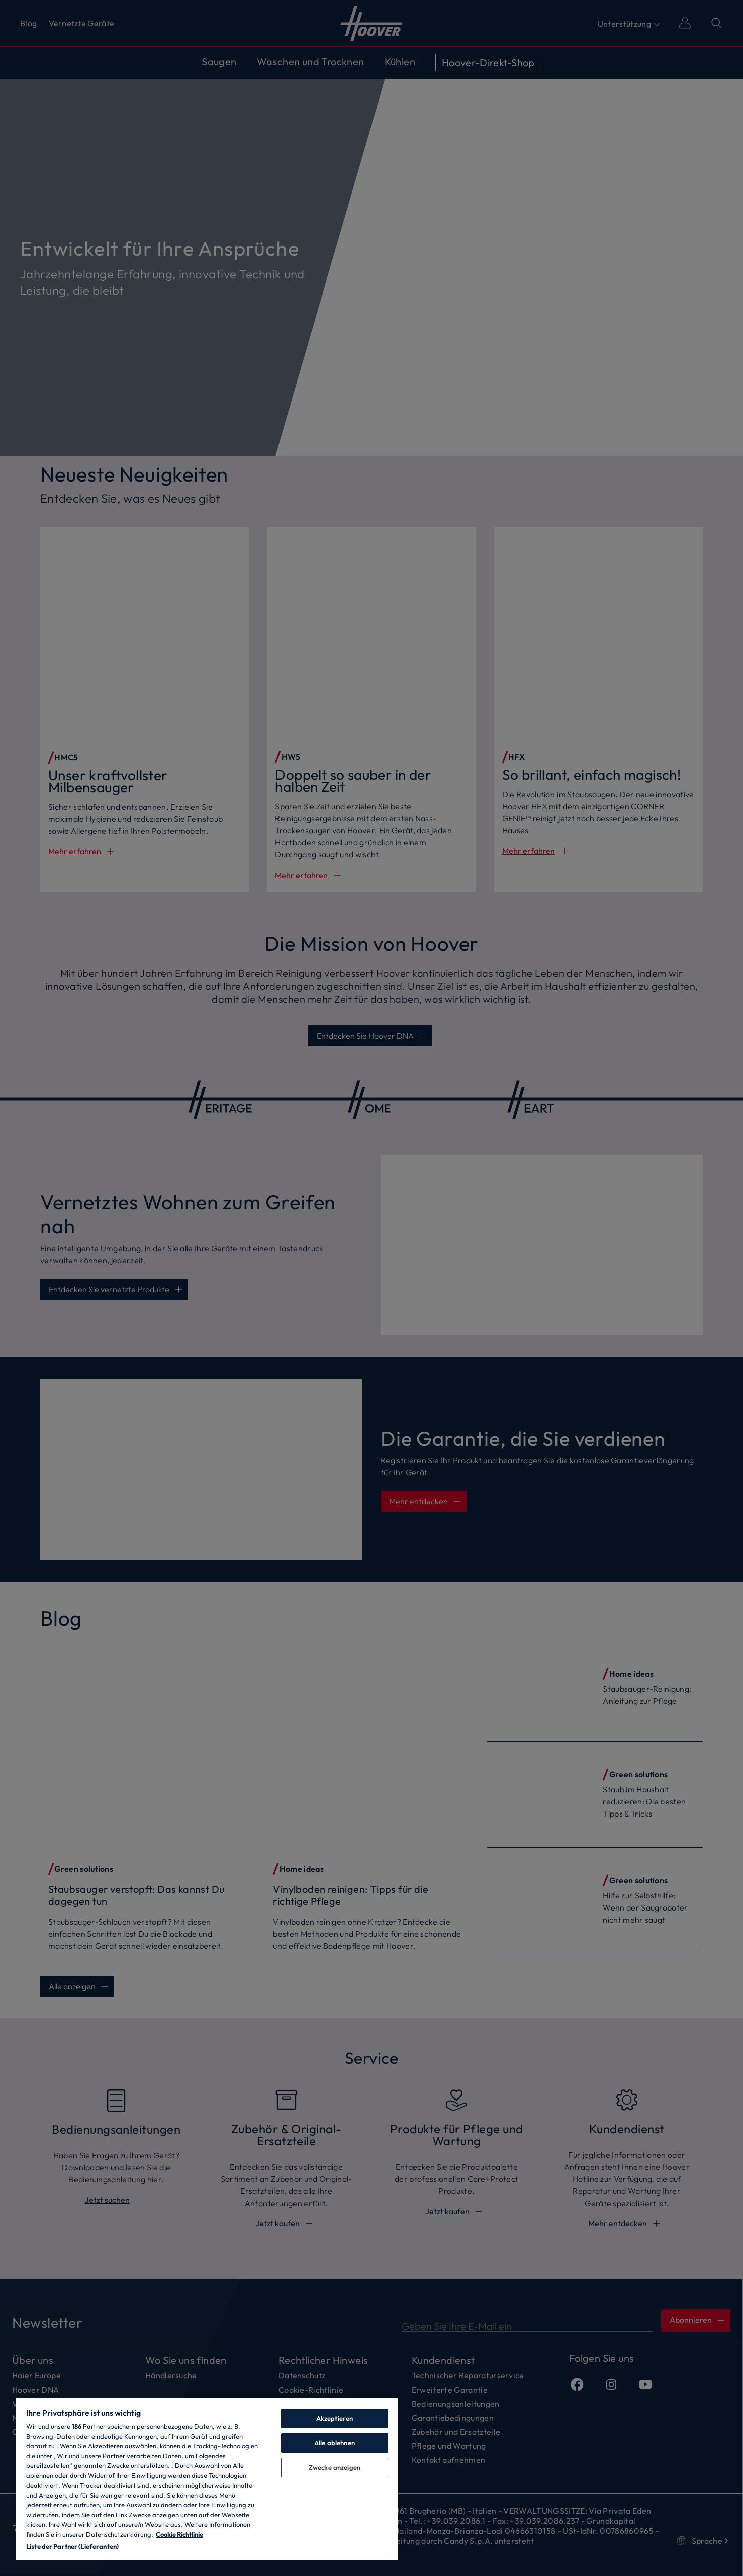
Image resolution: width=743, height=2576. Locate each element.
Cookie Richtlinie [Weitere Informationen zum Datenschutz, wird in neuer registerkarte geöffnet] (179, 2534)
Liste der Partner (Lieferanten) (72, 2546)
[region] (207, 2478)
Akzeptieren (334, 2418)
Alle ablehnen (334, 2443)
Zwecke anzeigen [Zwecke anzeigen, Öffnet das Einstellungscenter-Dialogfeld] (334, 2467)
